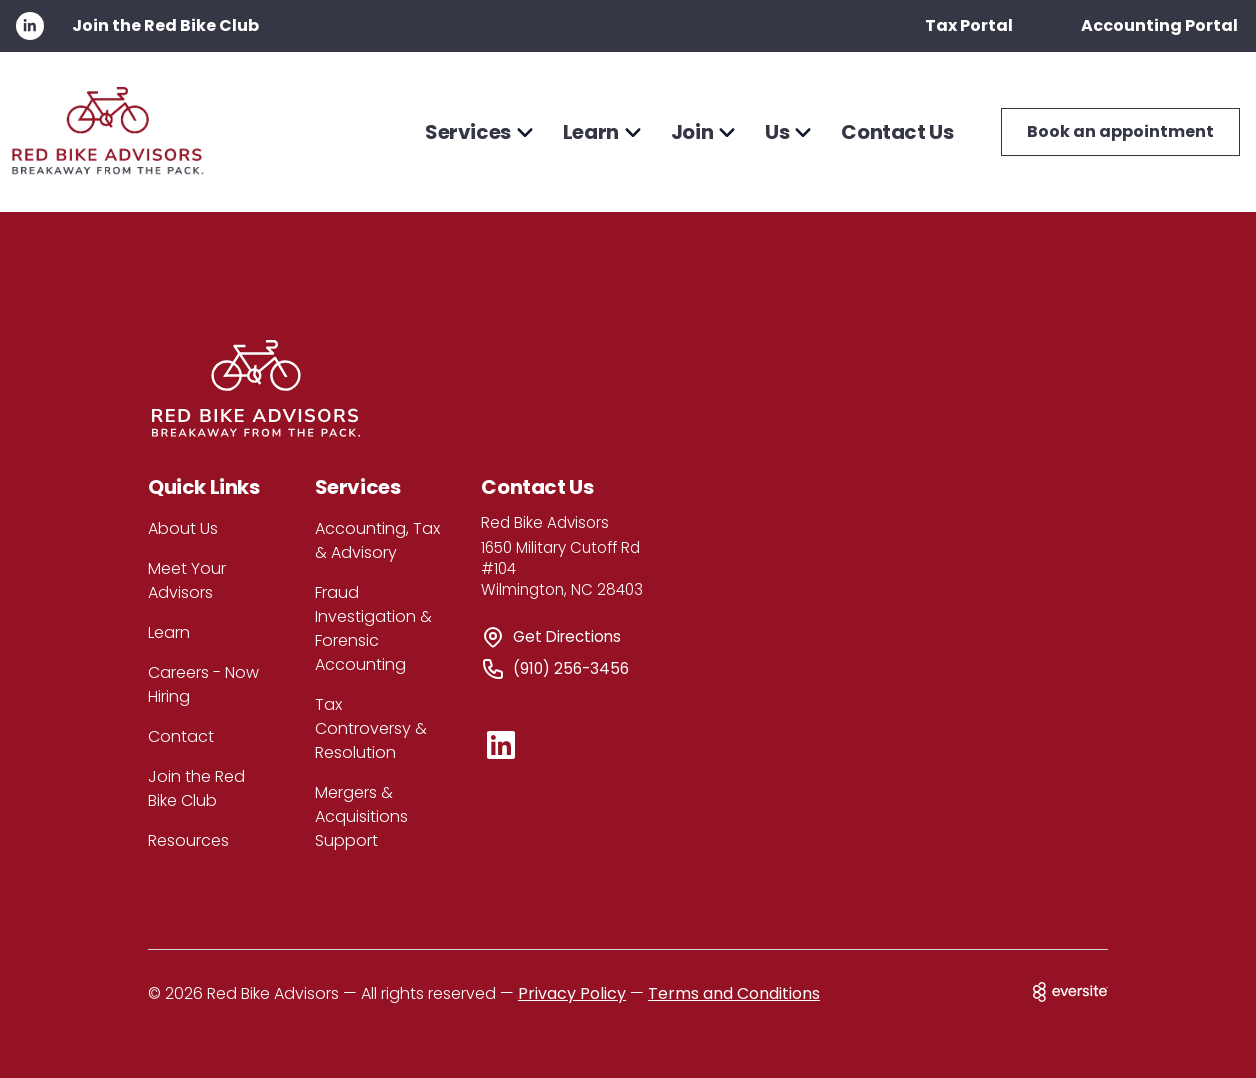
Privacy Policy (572, 993)
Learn (169, 632)
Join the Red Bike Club (165, 25)
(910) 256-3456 (571, 668)
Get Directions (567, 636)
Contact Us (897, 132)
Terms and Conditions (734, 993)
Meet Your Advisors (187, 580)
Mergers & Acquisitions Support (361, 816)
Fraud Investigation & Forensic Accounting (373, 628)
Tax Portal (969, 25)
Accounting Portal (1159, 25)
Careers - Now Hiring (203, 684)
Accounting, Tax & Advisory (377, 540)
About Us (183, 528)
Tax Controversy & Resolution (371, 728)
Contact (181, 736)
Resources (188, 840)
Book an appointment (1120, 131)
